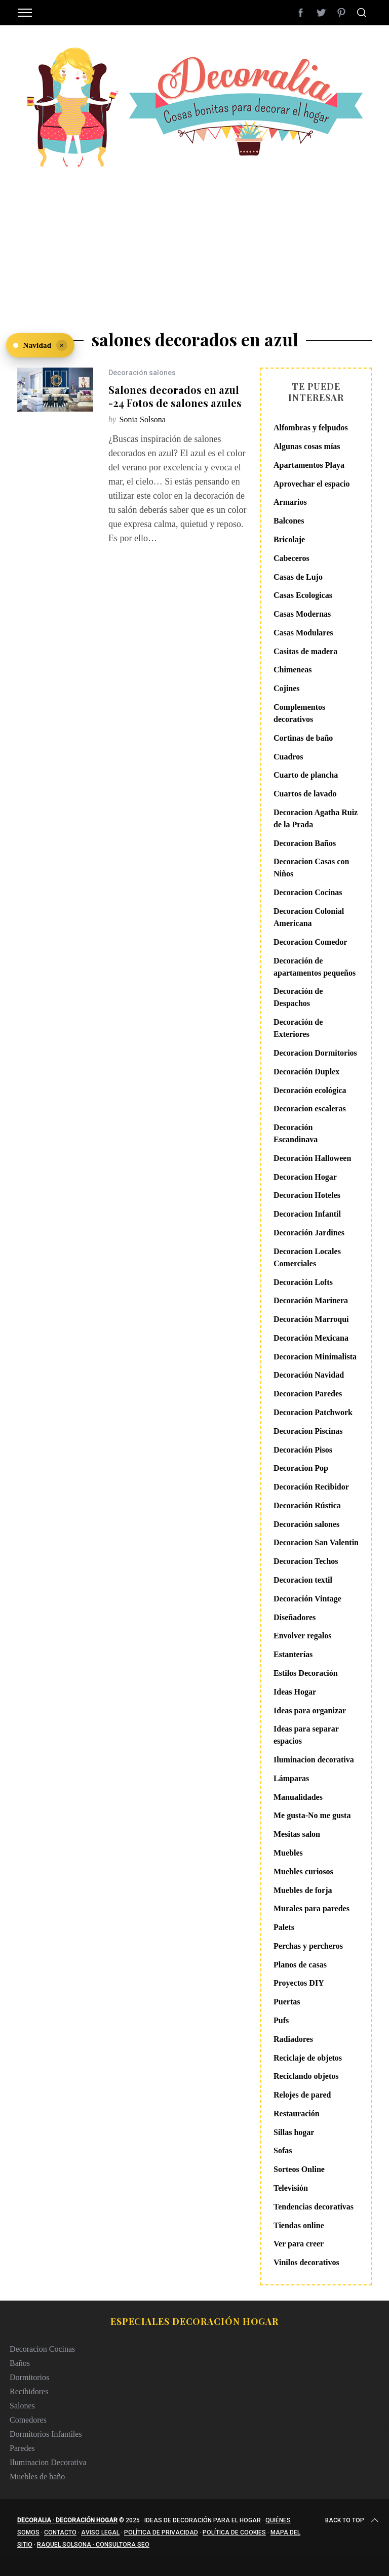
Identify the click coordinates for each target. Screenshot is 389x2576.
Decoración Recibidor (311, 1486)
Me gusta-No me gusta (312, 1815)
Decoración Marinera (311, 1300)
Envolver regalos (303, 1635)
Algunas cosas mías (307, 446)
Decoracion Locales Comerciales (307, 1257)
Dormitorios (29, 2377)
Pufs (281, 2020)
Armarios (290, 502)
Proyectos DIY (299, 1983)
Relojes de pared (302, 2094)
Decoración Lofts (303, 1282)
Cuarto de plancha (306, 775)
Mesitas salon (297, 1834)
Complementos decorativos (299, 713)
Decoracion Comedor (310, 942)
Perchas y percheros (308, 1946)
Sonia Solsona (143, 419)
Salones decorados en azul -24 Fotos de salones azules (175, 396)
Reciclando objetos (306, 2076)
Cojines (287, 688)
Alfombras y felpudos (311, 427)
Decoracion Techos (306, 1561)
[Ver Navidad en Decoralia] (40, 345)
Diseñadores (295, 1617)
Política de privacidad (161, 2532)
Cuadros (288, 756)
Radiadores (293, 2039)
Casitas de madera (305, 651)
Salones (22, 2405)
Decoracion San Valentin (316, 1542)
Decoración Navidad (309, 1375)
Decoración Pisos (303, 1449)
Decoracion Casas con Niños (311, 867)
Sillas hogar (294, 2132)
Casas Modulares (303, 632)
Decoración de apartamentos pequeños (315, 966)
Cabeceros (291, 558)
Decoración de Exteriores (298, 1028)
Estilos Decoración (306, 1673)
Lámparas (291, 1778)
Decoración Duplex (306, 1071)
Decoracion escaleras (310, 1108)
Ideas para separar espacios (306, 1734)
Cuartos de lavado (305, 793)
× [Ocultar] (61, 345)
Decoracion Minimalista (315, 1356)
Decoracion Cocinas (308, 892)
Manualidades (298, 1797)
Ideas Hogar (295, 1691)
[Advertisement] (194, 243)
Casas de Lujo (298, 577)
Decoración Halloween (312, 1158)
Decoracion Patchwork (313, 1412)
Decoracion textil (303, 1580)
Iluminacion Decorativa (48, 2462)
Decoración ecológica (310, 1090)
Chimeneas (293, 669)
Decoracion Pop (301, 1468)
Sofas (283, 2150)
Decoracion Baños (305, 843)
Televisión (291, 2188)
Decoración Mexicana (311, 1338)
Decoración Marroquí (311, 1319)
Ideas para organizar (310, 1710)
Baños (20, 2363)
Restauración (297, 2113)
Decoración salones (142, 373)
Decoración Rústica (307, 1505)
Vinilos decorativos (306, 2262)
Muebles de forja (303, 1890)
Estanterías (293, 1654)
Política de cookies (234, 2532)
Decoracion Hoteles (307, 1195)
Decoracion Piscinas (308, 1431)
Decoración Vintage (307, 1598)
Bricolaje (289, 539)
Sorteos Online (299, 2169)
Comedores (28, 2420)
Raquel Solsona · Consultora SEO (93, 2544)
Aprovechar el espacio (312, 483)
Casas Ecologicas (303, 595)
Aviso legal (100, 2532)
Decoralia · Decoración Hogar (67, 2520)
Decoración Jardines (309, 1232)
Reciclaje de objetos (308, 2058)
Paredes (22, 2448)
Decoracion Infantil (307, 1214)
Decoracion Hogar (305, 1177)
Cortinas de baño (303, 738)
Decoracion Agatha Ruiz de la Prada (316, 818)
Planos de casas (300, 1964)
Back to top (352, 2520)
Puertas (287, 2001)
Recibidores (29, 2391)
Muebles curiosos (303, 1871)
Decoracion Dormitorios (315, 1053)
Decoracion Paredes (308, 1393)
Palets (284, 1927)
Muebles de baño (37, 2476)
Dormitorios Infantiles (46, 2434)
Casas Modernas (302, 614)
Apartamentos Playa (309, 465)
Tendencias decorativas (314, 2206)
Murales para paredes (311, 1908)
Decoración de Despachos (298, 997)
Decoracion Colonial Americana (309, 917)
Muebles (288, 1852)
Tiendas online (299, 2225)
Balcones (289, 520)
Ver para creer (299, 2243)
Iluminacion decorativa (314, 1759)
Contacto (60, 2532)
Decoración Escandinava (296, 1133)
